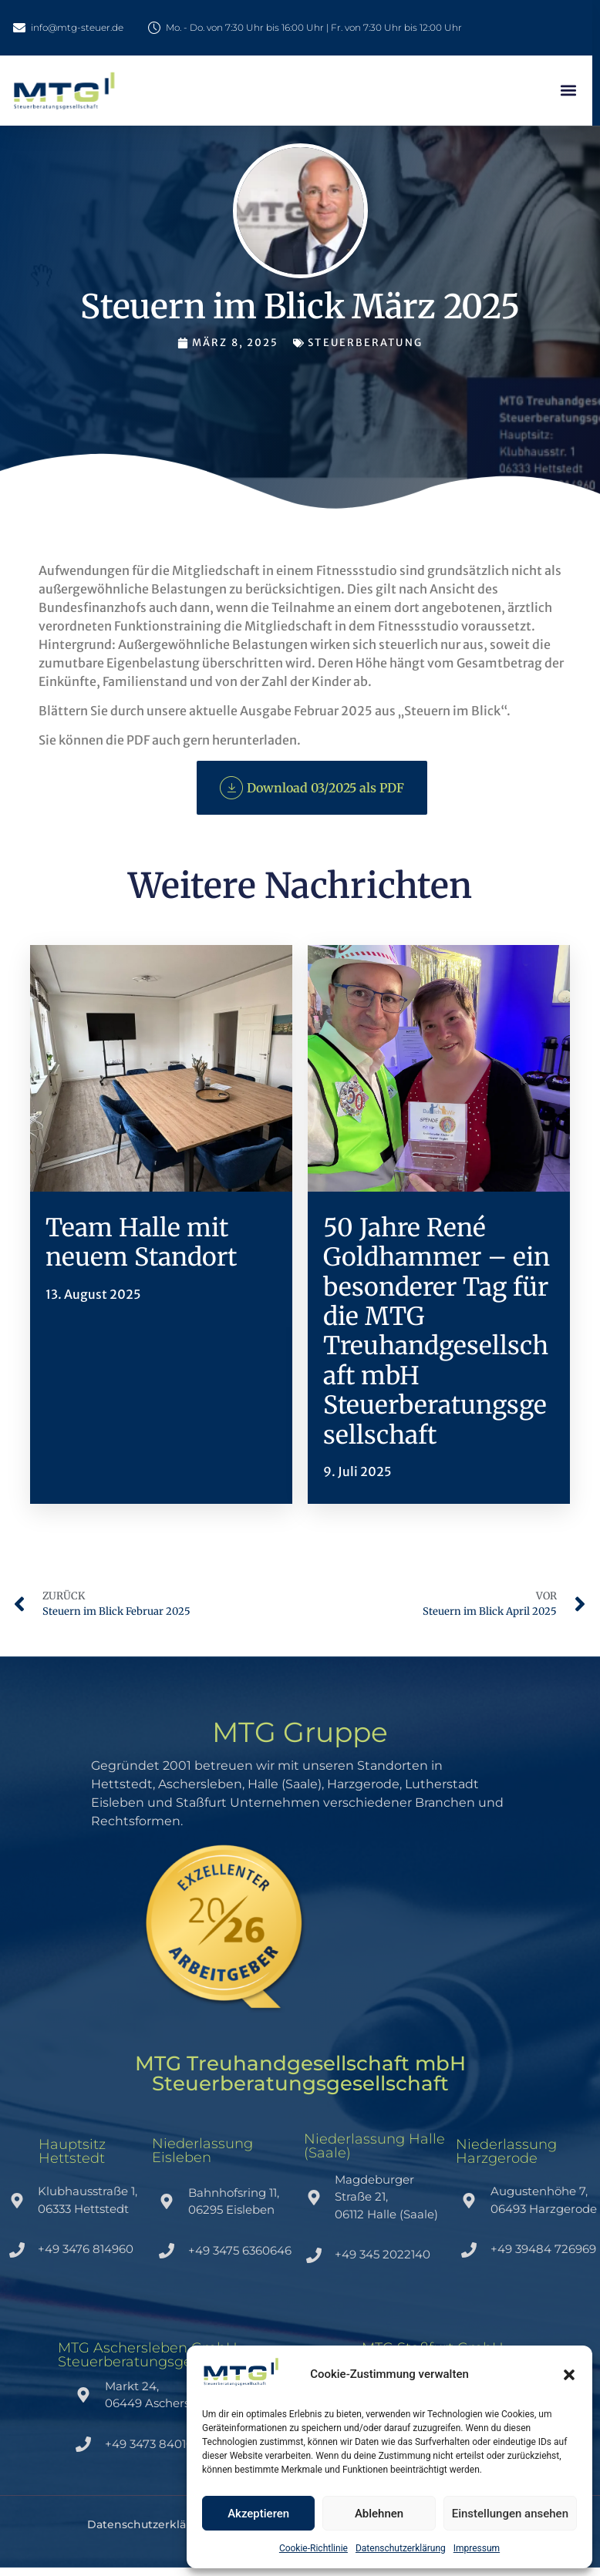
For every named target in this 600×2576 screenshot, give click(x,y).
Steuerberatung (365, 342)
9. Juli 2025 (357, 1471)
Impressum (476, 2548)
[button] (569, 2375)
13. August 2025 (93, 1294)
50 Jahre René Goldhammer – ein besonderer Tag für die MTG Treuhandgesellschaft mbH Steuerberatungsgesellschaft (436, 1331)
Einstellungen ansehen (510, 2514)
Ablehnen (379, 2514)
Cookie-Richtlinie (313, 2548)
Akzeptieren (258, 2514)
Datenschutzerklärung (401, 2548)
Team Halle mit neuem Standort (141, 1243)
